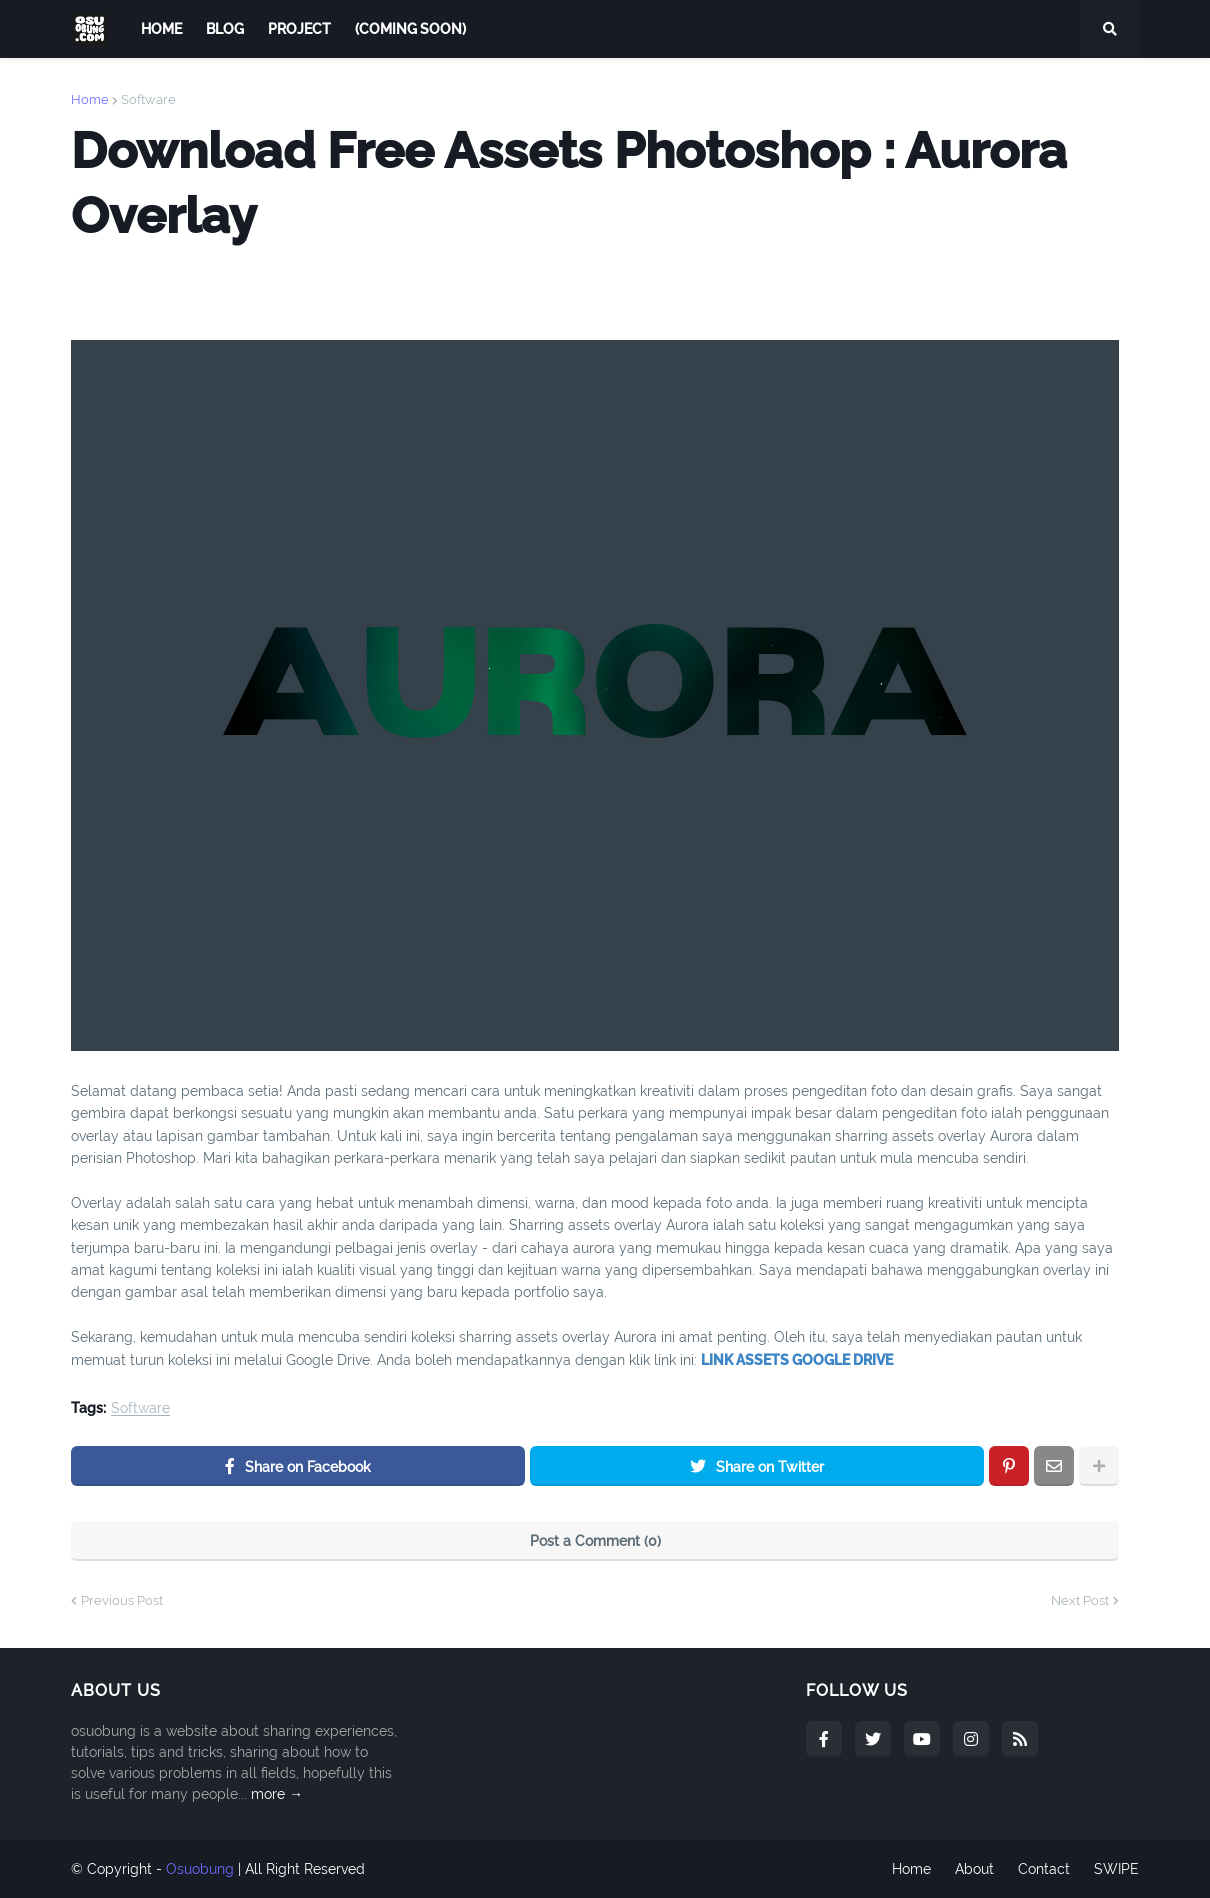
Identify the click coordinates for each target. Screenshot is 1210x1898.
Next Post (1080, 1600)
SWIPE (1116, 1869)
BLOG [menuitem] (225, 29)
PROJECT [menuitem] (299, 29)
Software (148, 99)
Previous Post (122, 1600)
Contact (1044, 1869)
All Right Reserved (305, 1869)
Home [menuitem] (161, 29)
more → (277, 1794)
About (974, 1869)
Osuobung (200, 1869)
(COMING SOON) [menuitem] (410, 29)
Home (90, 99)
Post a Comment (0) (595, 1541)
